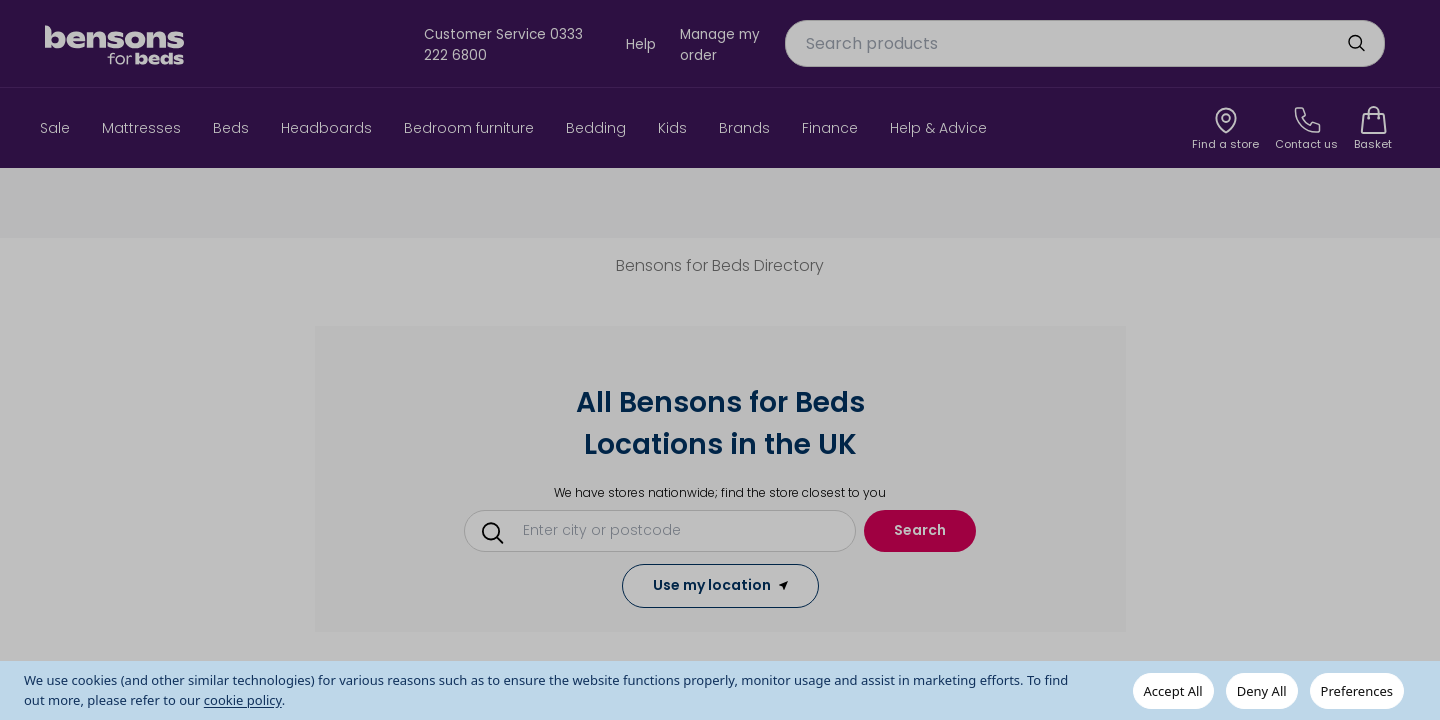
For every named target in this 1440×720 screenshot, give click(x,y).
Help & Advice (938, 128)
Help (641, 44)
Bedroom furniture (469, 128)
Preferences (1357, 691)
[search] (1356, 42)
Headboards (326, 128)
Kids (672, 128)
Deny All (1262, 691)
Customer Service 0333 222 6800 (503, 44)
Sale (55, 128)
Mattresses (141, 128)
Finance (830, 128)
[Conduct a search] (667, 530)
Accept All (1173, 691)
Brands (744, 128)
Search (920, 530)
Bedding (596, 128)
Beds (231, 128)
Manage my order (720, 44)
